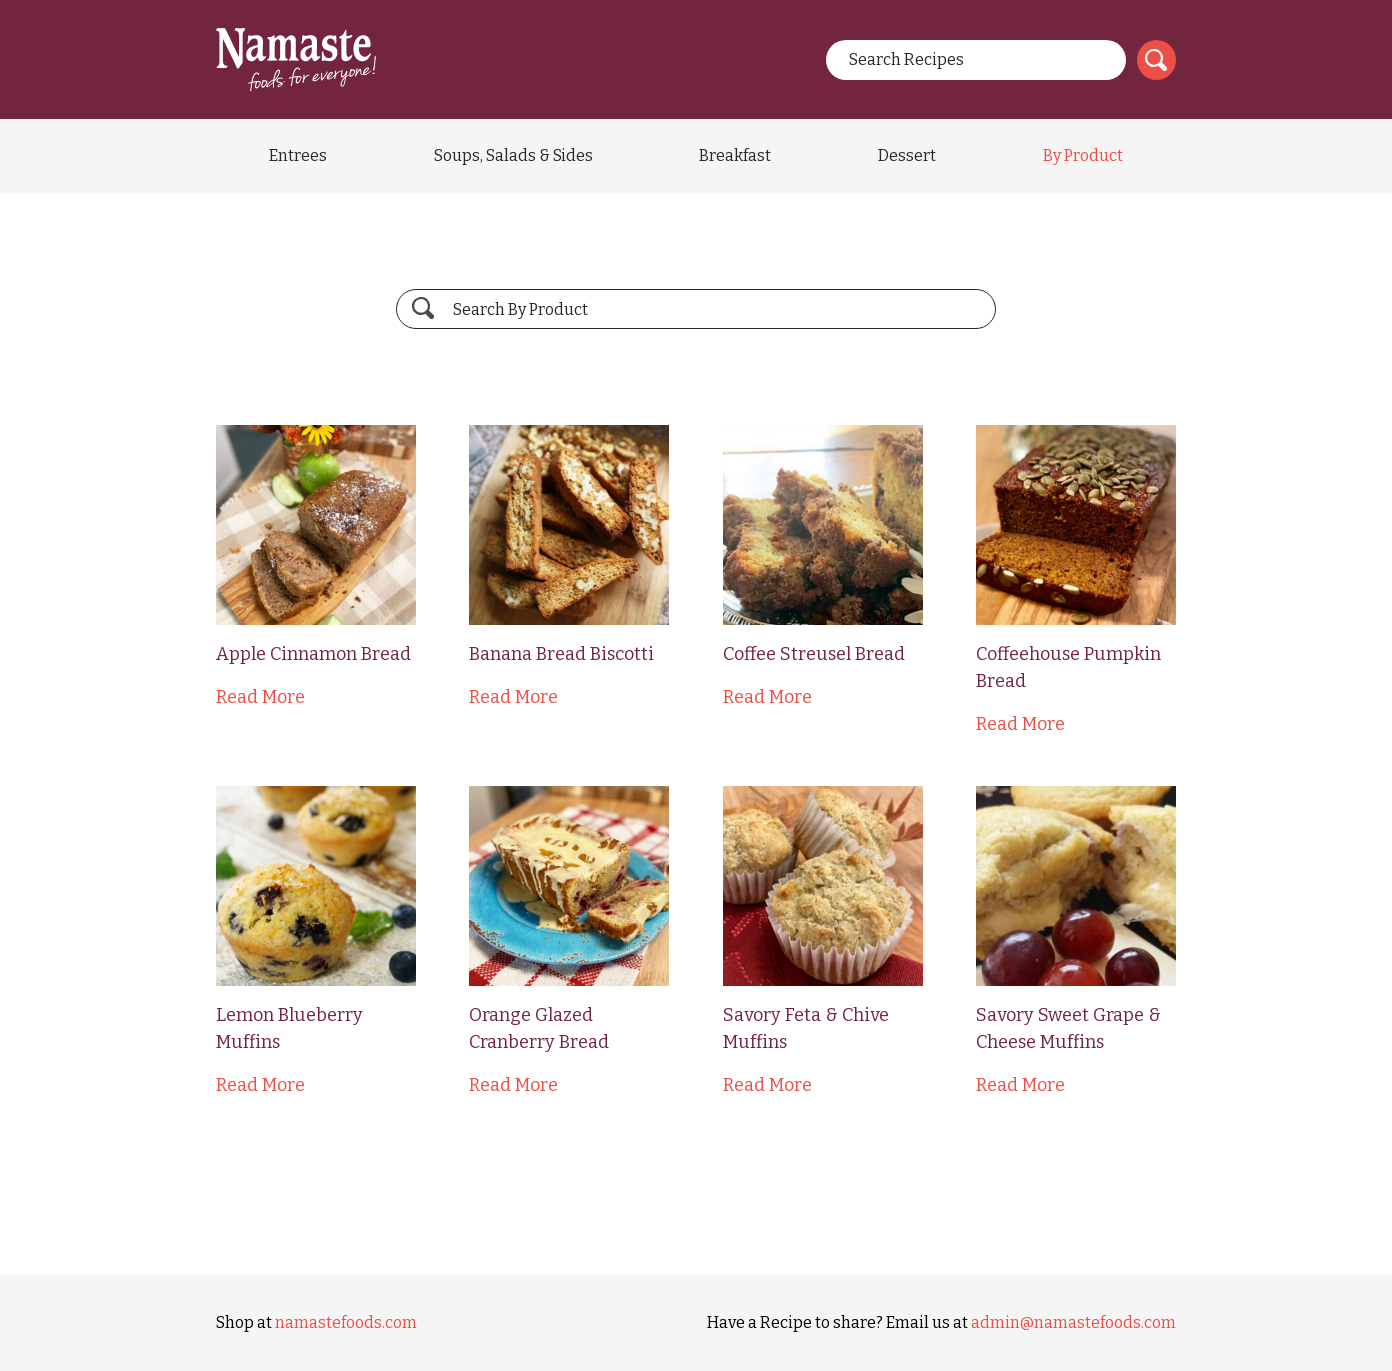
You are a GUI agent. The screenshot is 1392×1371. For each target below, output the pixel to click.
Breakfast (735, 155)
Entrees (298, 155)
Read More (260, 697)
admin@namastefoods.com (1073, 1322)
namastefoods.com (346, 1322)
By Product (1083, 155)
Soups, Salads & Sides (513, 155)
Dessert (907, 155)
